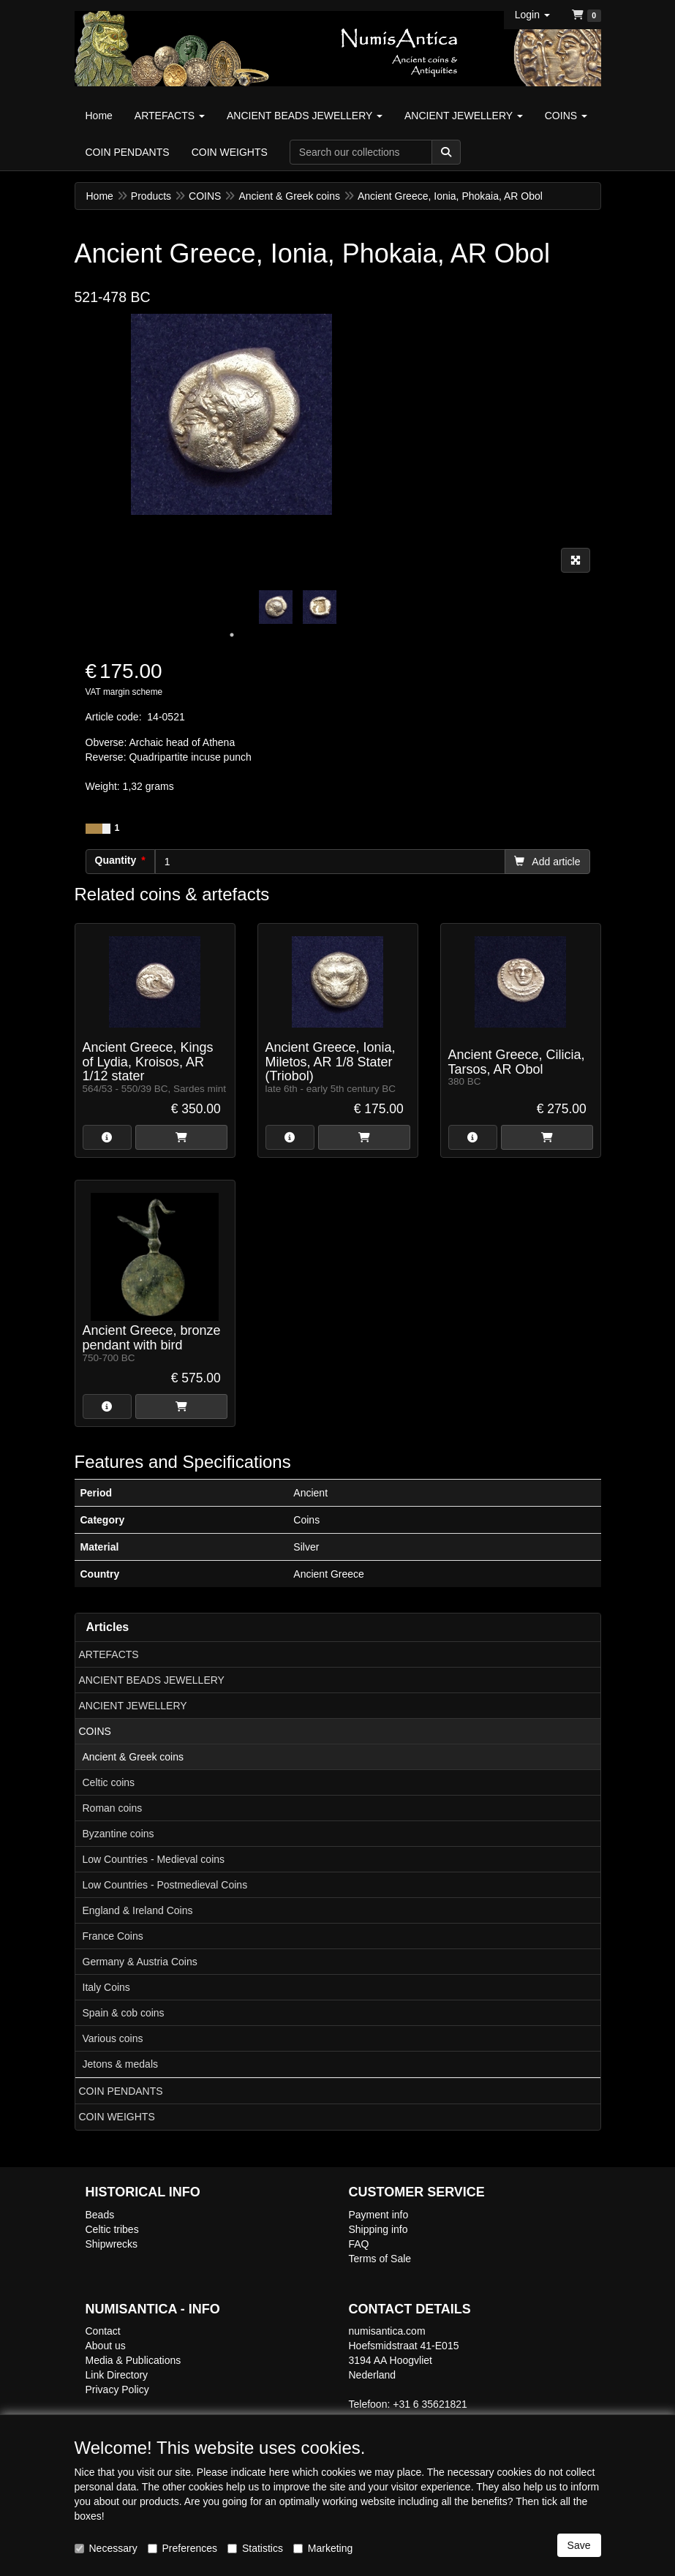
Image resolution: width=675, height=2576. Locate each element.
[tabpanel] (276, 607)
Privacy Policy (117, 2389)
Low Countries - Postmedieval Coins (165, 1885)
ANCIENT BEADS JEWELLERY (152, 1680)
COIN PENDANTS (121, 2091)
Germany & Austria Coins (140, 1961)
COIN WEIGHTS (117, 2117)
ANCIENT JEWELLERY (133, 1705)
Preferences (182, 2548)
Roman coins (113, 1808)
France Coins (113, 1936)
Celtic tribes (112, 2229)
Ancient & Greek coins (133, 1757)
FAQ (359, 2244)
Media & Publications (133, 2360)
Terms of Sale (380, 2258)
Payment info (379, 2215)
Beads (100, 2215)
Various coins (113, 2038)
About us (106, 2345)
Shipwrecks (112, 2244)
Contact (103, 2331)
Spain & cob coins (124, 2013)
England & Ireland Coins (138, 1910)
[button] (532, 14)
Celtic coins (109, 1782)
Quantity (116, 860)
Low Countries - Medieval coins (154, 1859)
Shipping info (378, 2229)
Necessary (106, 2548)
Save (579, 2545)
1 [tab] (232, 635)
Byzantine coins (118, 1833)
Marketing (322, 2548)
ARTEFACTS (109, 1654)
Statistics (255, 2548)
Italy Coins (106, 1987)
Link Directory (117, 2375)
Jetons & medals (121, 2064)
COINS (95, 1731)
